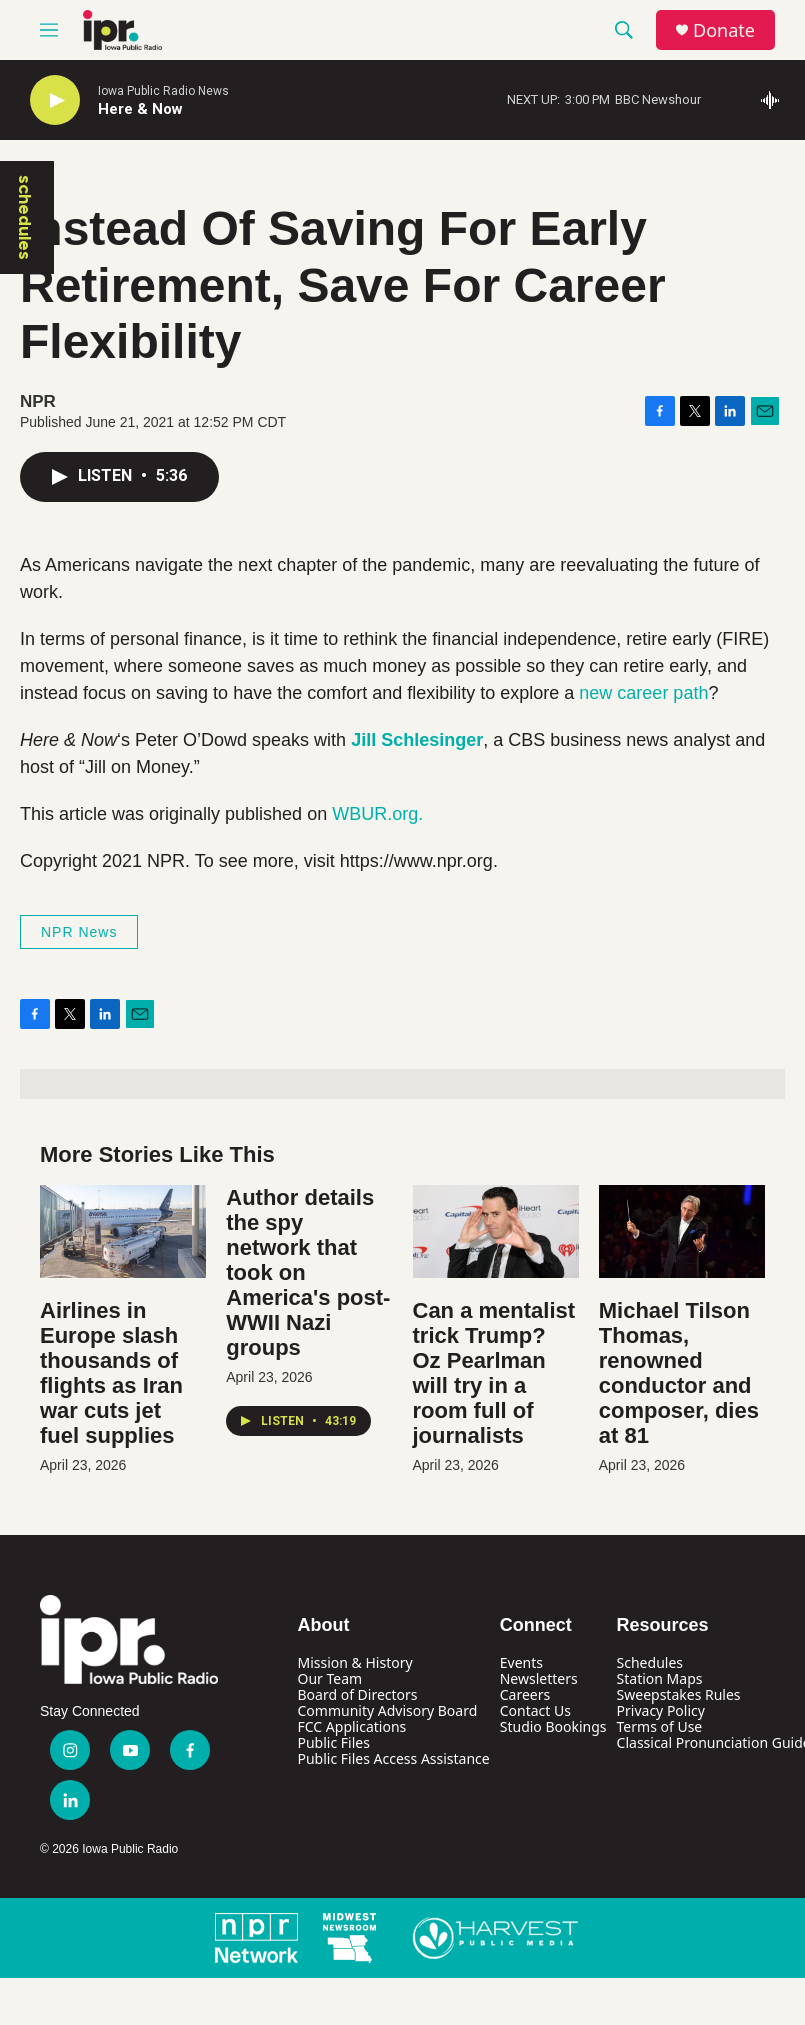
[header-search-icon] (624, 30)
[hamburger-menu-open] (49, 30)
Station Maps (660, 1678)
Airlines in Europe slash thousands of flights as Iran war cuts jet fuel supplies (111, 1373)
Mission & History (355, 1662)
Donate (724, 30)
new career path (643, 693)
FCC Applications (352, 1726)
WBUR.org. (377, 814)
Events (521, 1662)
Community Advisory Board (388, 1710)
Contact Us (535, 1710)
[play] (55, 100)
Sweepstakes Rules (679, 1694)
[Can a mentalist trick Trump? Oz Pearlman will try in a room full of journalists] (496, 1231)
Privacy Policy (661, 1710)
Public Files (334, 1742)
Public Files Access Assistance (394, 1758)
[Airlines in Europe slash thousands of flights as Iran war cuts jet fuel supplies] (123, 1231)
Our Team (330, 1678)
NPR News (79, 932)
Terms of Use (660, 1726)
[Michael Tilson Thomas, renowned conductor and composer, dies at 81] (682, 1231)
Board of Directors (358, 1694)
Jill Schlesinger (417, 740)
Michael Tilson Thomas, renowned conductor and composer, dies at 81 (679, 1373)
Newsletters (539, 1678)
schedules (25, 217)
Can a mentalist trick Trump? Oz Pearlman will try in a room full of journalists (494, 1373)
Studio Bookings (553, 1726)
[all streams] (775, 100)
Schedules (650, 1662)
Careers (525, 1694)
